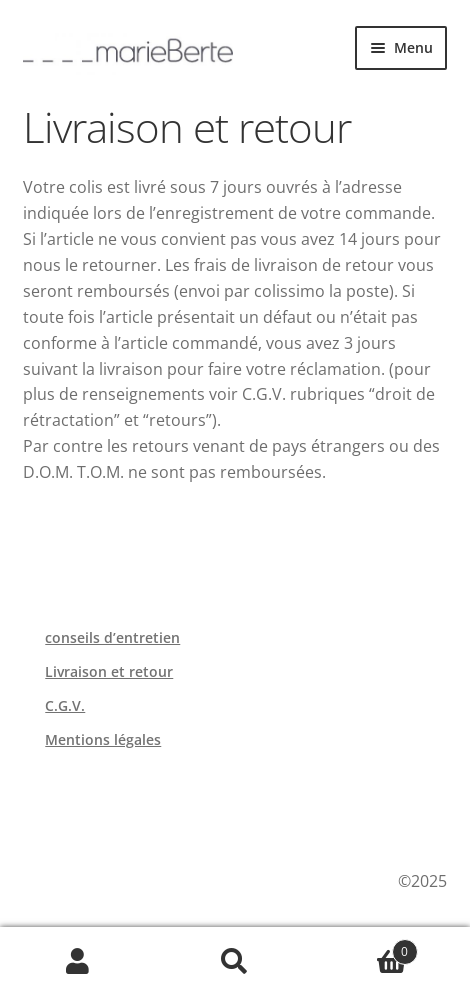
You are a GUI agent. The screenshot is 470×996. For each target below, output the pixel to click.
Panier (365, 947)
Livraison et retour (109, 671)
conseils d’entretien (112, 637)
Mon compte (78, 962)
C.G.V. (65, 705)
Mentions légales (103, 739)
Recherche (235, 962)
